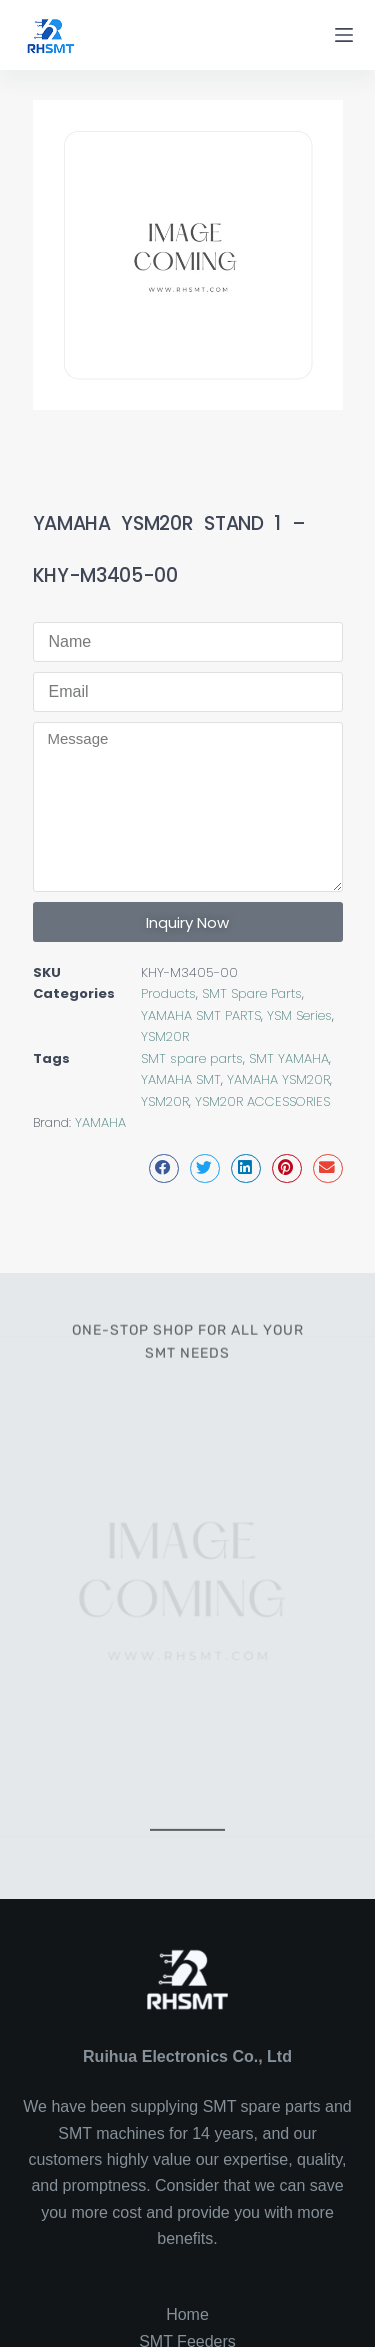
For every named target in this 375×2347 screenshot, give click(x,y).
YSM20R (165, 1036)
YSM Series (299, 1015)
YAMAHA (100, 1122)
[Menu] (344, 35)
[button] (164, 1168)
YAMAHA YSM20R (278, 1079)
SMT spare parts (192, 1058)
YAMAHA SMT (181, 1079)
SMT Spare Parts (252, 993)
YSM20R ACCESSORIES (262, 1101)
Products (168, 993)
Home (187, 2314)
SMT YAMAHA (289, 1058)
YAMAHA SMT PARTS (201, 1015)
